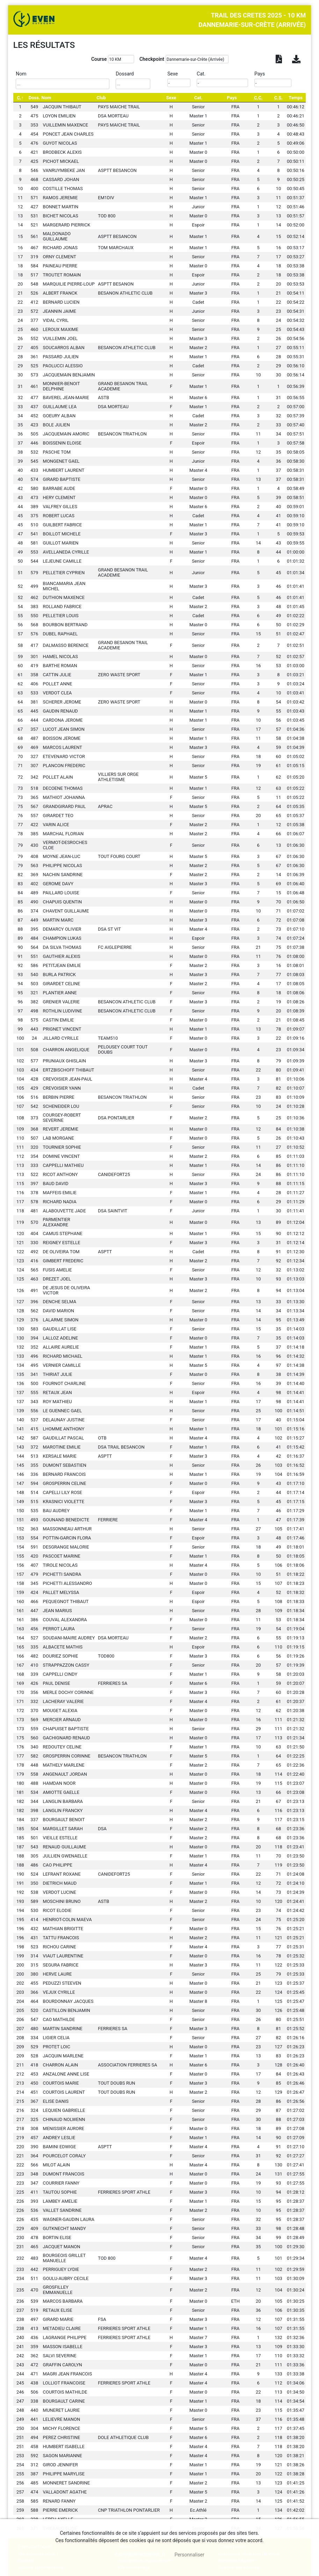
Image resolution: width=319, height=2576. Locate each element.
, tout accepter (140, 2554)
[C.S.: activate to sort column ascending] (278, 97)
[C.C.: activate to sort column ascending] (258, 97)
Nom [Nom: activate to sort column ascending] (46, 97)
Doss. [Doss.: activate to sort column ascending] (34, 97)
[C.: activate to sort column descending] (20, 97)
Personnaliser (189, 2554)
